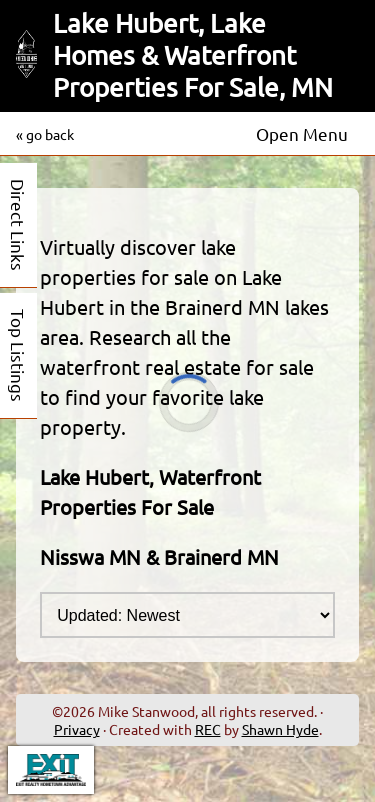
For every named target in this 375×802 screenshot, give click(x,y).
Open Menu (302, 133)
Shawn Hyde (280, 729)
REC (208, 729)
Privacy (77, 729)
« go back (45, 134)
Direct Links (18, 225)
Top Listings (18, 355)
